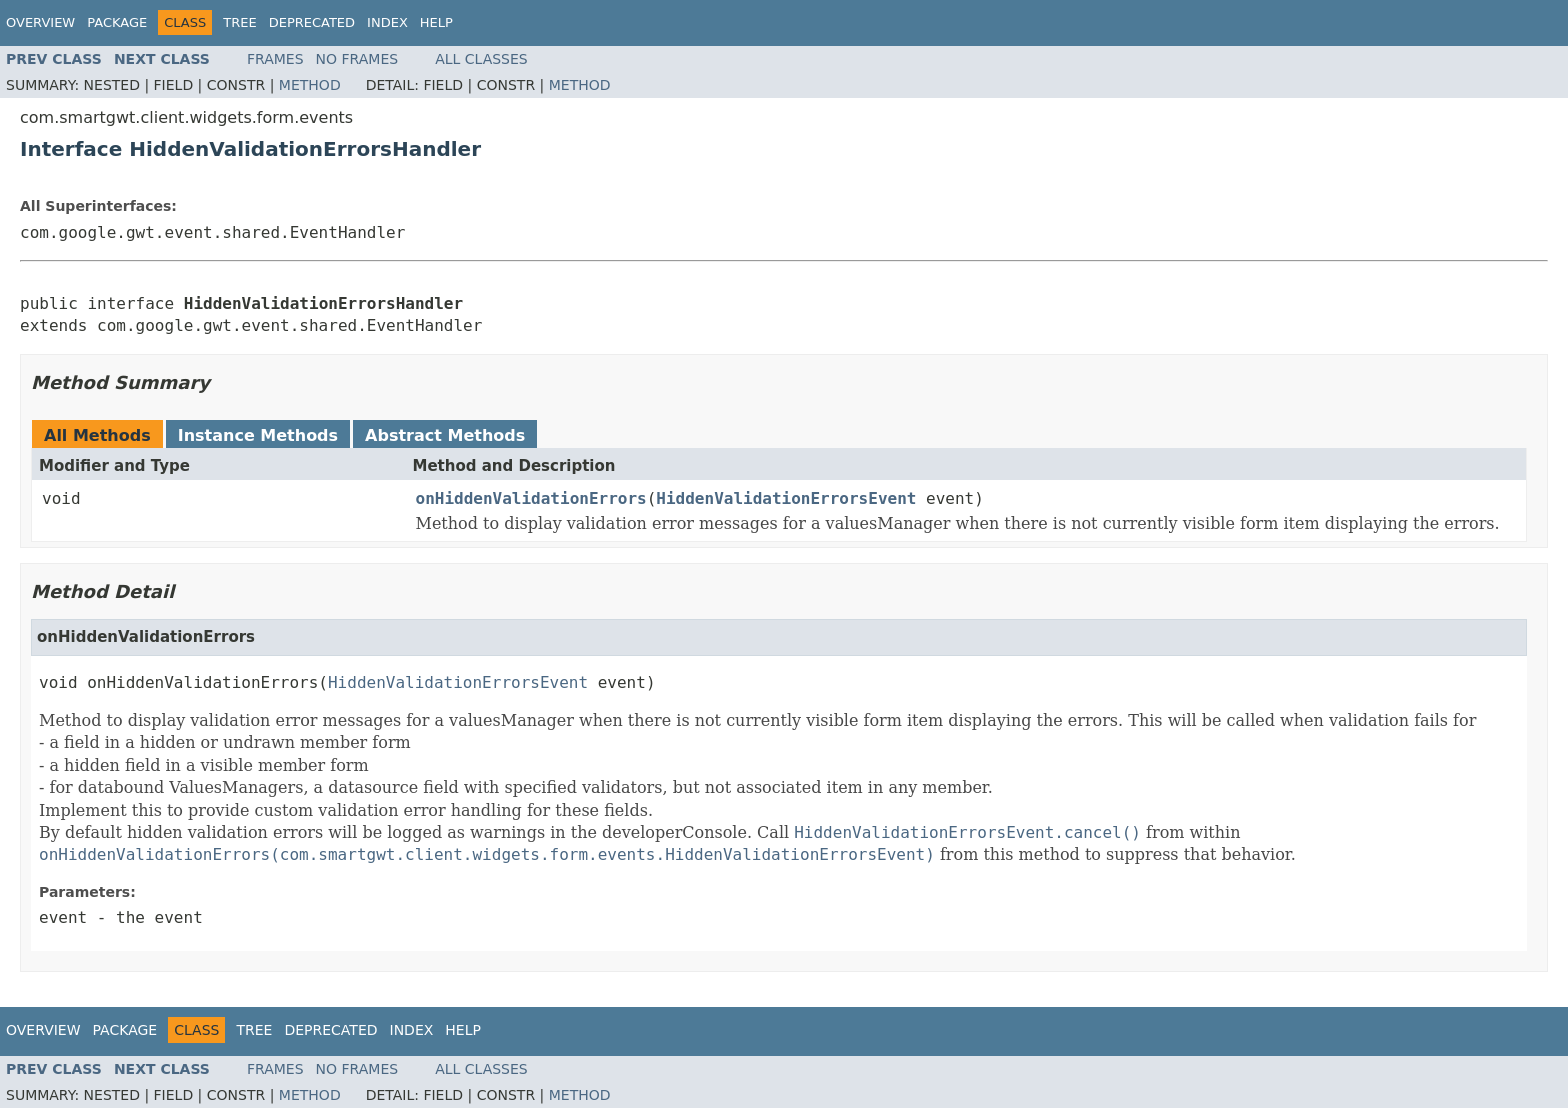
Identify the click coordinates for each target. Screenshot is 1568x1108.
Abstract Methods (445, 435)
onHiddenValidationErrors (531, 498)
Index (387, 22)
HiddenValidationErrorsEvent (786, 498)
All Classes (481, 59)
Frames (275, 59)
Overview (40, 22)
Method (310, 85)
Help (436, 22)
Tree (239, 22)
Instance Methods (258, 435)
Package (117, 22)
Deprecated (312, 22)
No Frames (357, 59)
